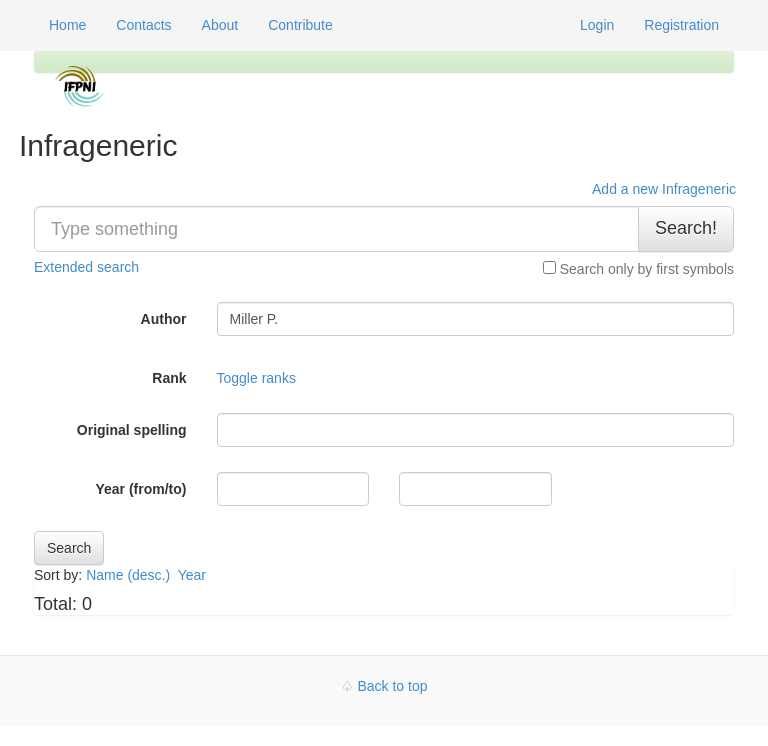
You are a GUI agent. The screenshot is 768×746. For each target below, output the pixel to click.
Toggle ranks (256, 378)
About (220, 25)
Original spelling (132, 430)
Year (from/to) (140, 489)
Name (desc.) (128, 575)
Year (194, 575)
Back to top (392, 686)
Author (164, 319)
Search (69, 548)
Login (597, 25)
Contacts (143, 25)
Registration (681, 25)
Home (67, 25)
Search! (686, 228)
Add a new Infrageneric (664, 189)
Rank (169, 378)
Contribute (300, 25)
